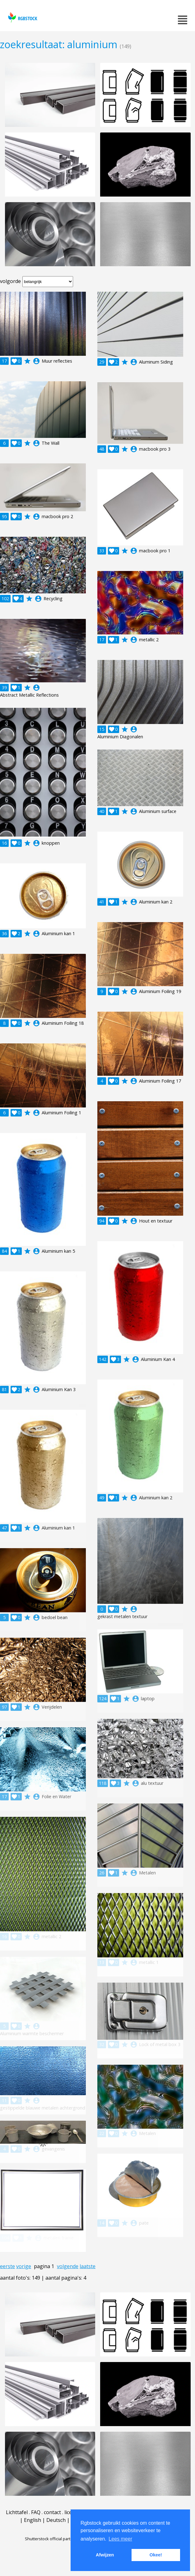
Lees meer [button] (120, 2538)
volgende (67, 2266)
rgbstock (22, 17)
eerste (7, 2266)
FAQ (35, 2512)
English (32, 2520)
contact (52, 2512)
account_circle (36, 361)
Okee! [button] (156, 2554)
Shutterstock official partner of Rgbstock (62, 2538)
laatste (87, 2266)
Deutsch (56, 2520)
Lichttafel (17, 2512)
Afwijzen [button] (105, 2554)
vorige (23, 2266)
